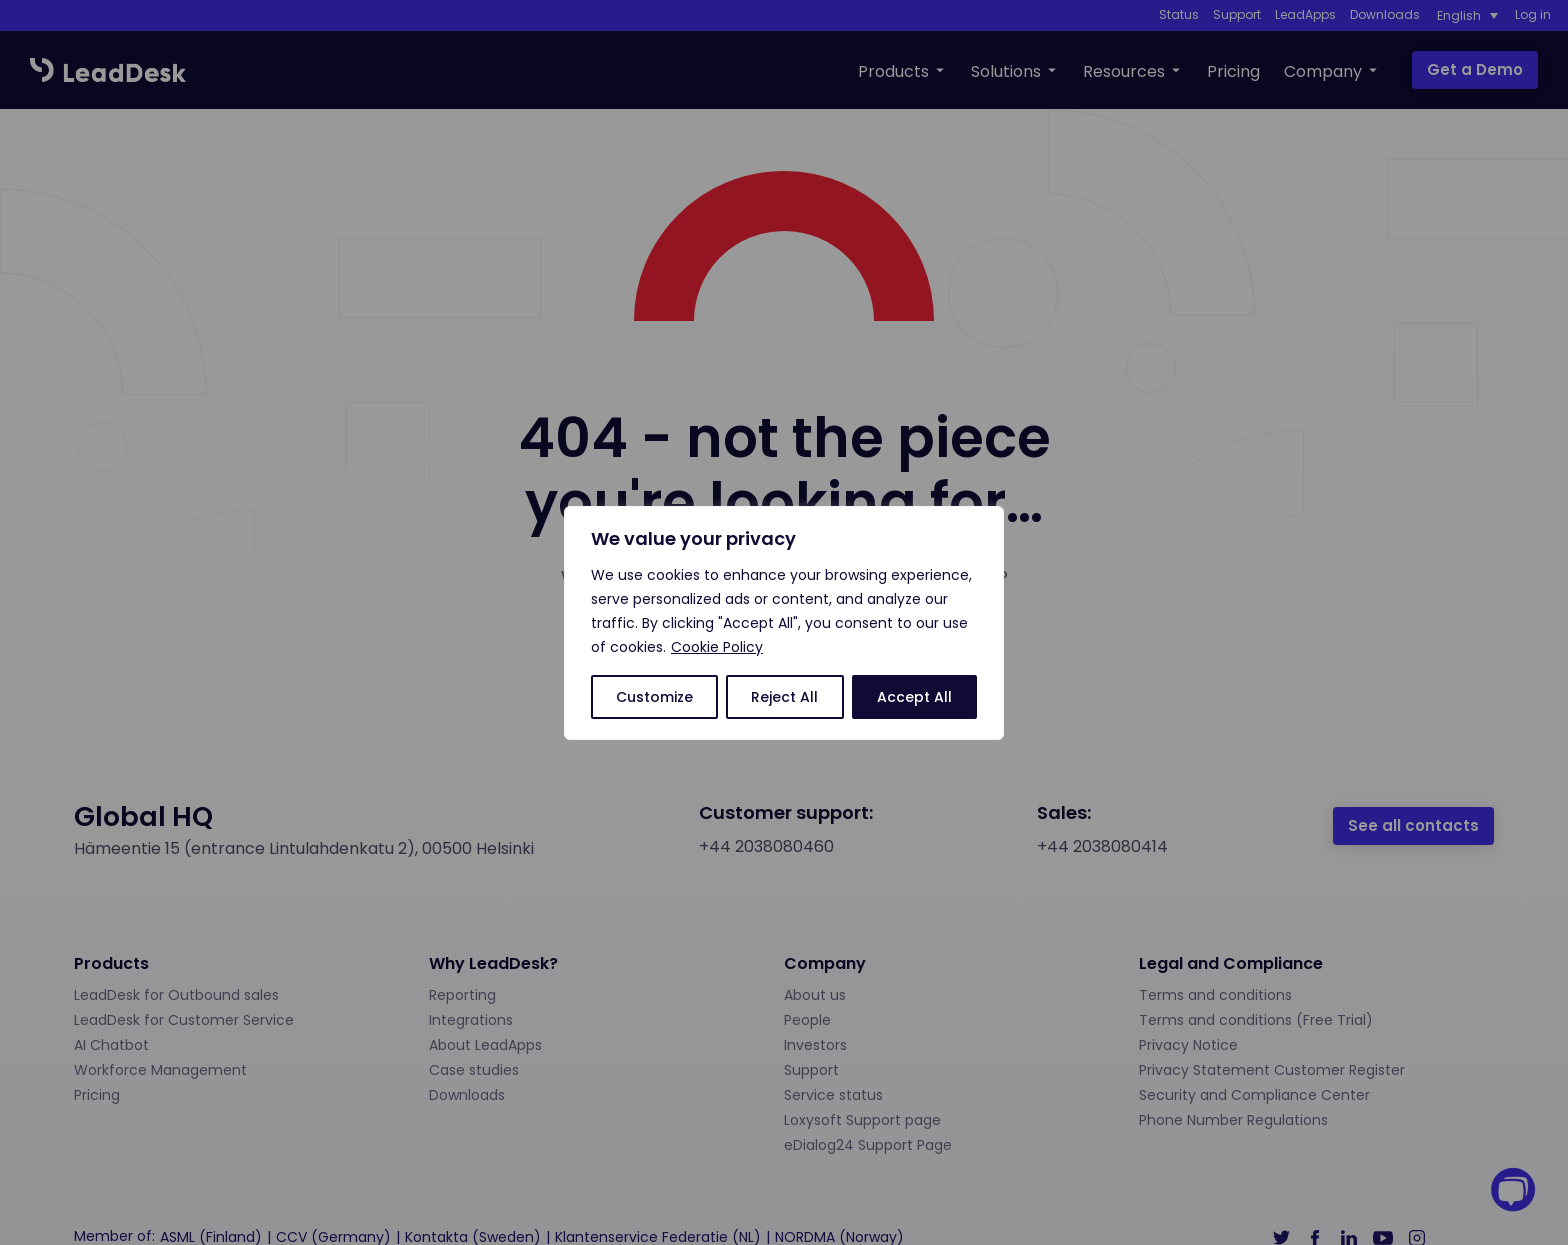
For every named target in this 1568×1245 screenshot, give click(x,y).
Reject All (784, 697)
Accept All (914, 697)
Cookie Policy (717, 647)
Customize (654, 697)
